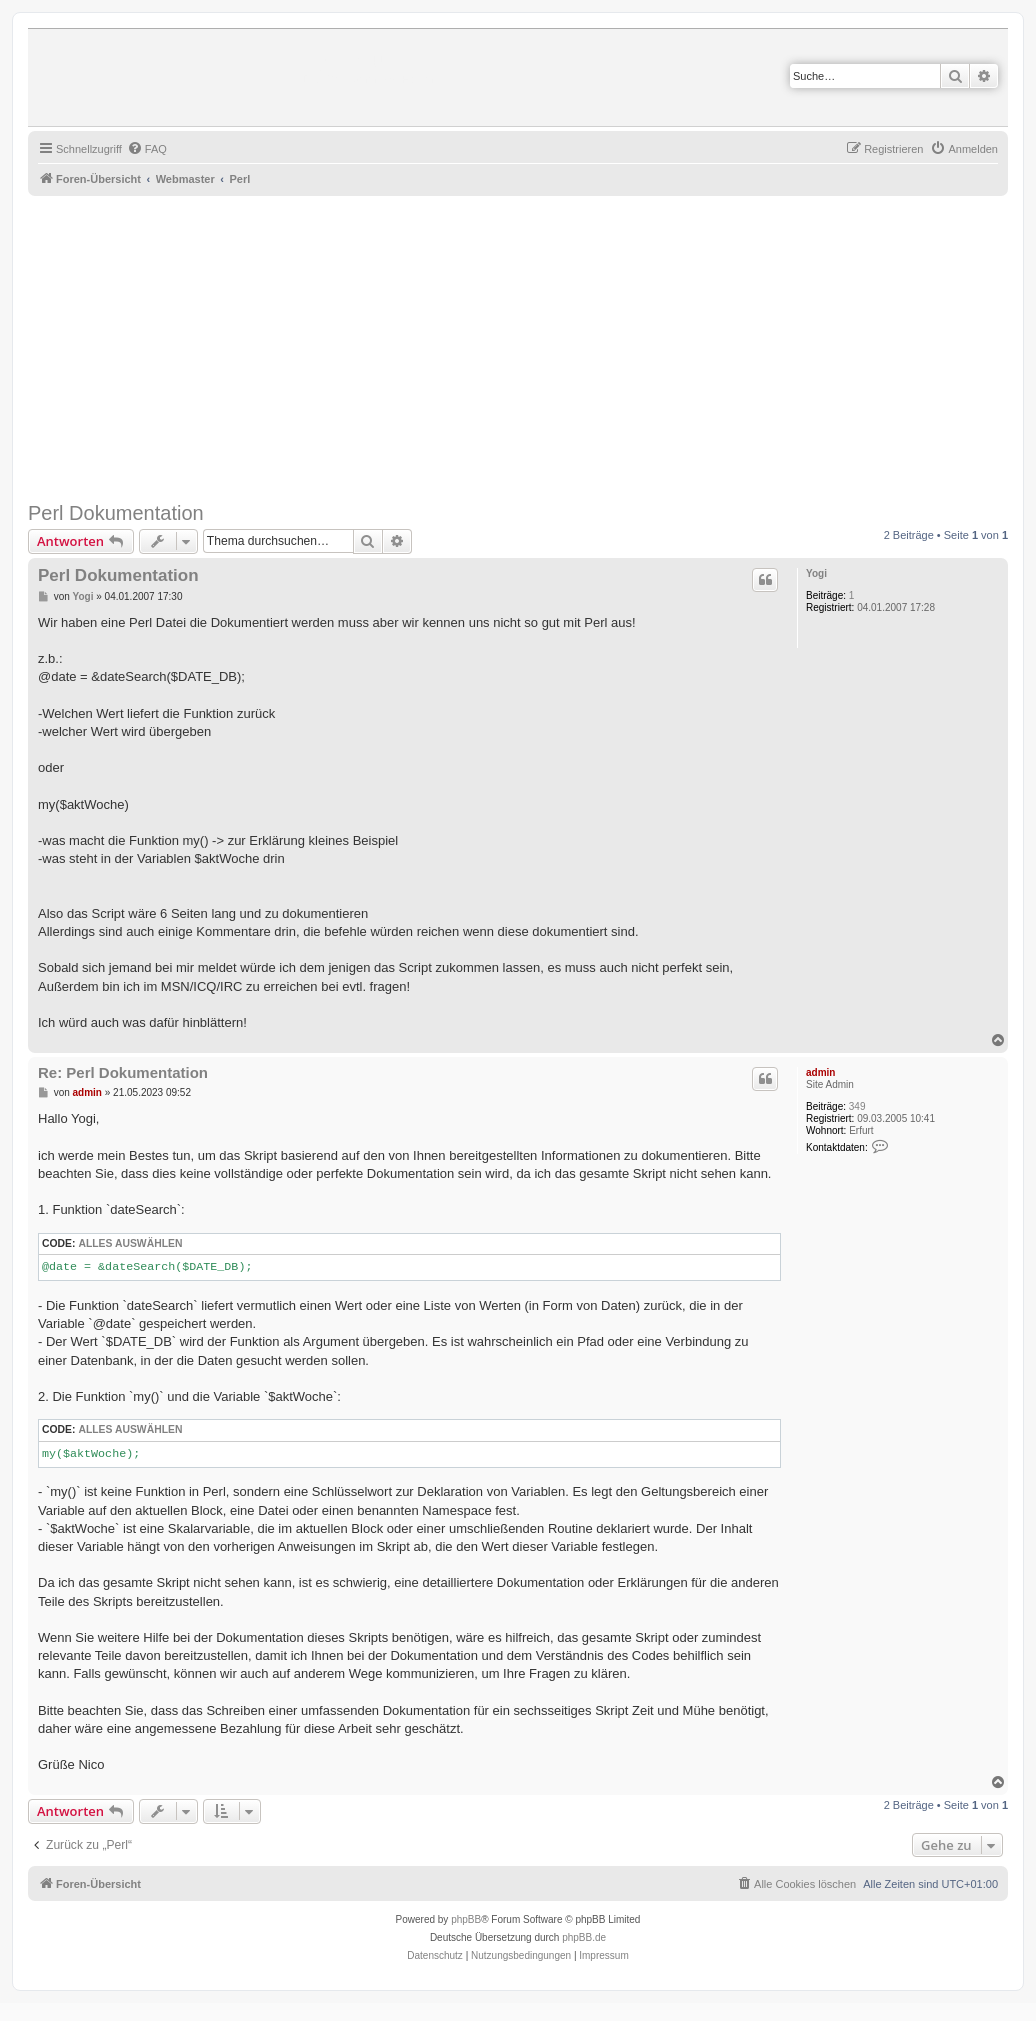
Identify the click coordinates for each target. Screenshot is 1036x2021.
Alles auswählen (130, 1243)
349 (857, 1106)
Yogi (816, 573)
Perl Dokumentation (116, 513)
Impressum (603, 1955)
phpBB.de (584, 1937)
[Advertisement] (532, 346)
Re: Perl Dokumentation (123, 1072)
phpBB (466, 1919)
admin (820, 1072)
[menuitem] (147, 149)
